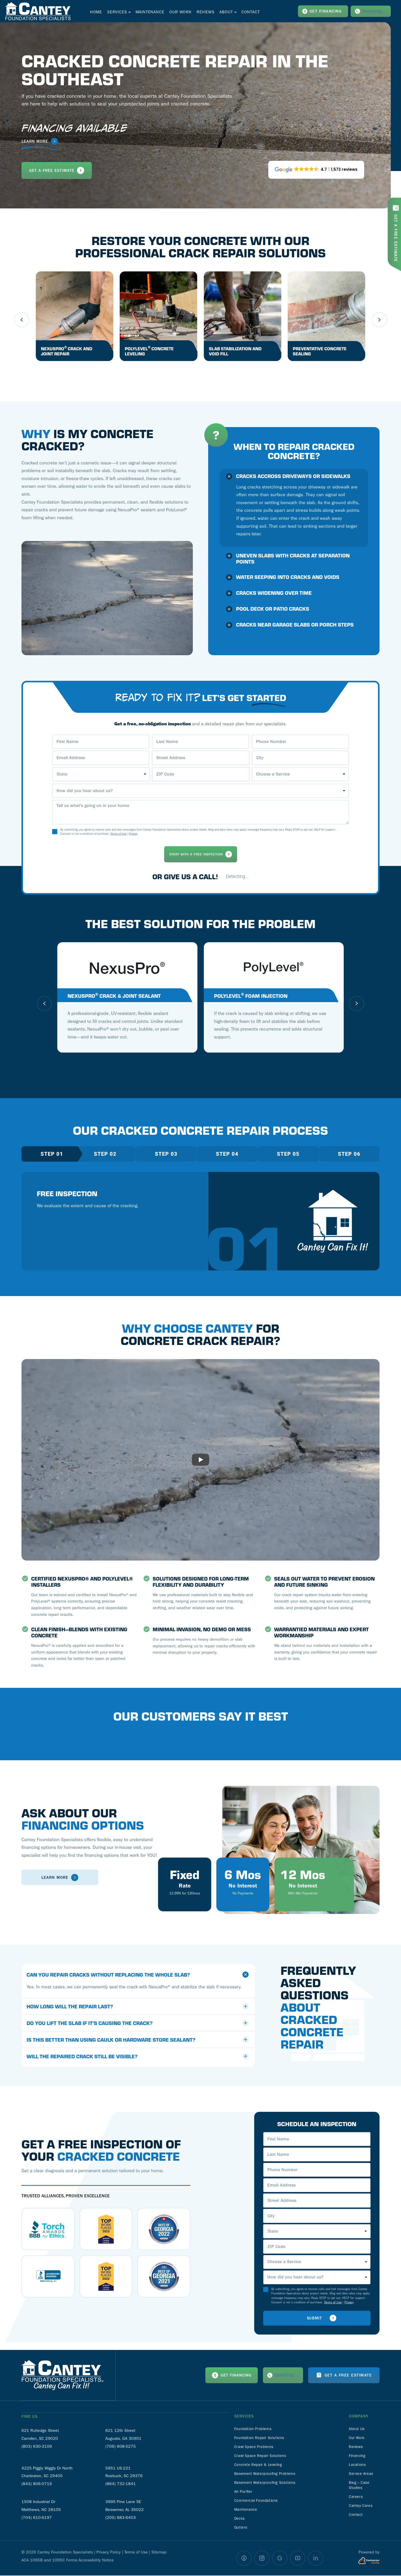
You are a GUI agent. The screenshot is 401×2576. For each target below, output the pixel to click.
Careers (356, 2497)
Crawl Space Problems (256, 2447)
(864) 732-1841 (120, 2484)
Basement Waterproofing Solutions (268, 2483)
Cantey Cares (362, 2506)
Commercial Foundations (258, 2501)
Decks (240, 2519)
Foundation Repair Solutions (262, 2438)
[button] (21, 319)
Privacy (133, 833)
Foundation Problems (255, 2429)
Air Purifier (244, 2492)
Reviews (357, 2447)
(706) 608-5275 (120, 2446)
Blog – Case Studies (360, 2486)
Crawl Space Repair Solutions (263, 2456)
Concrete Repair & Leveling (261, 2465)
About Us (357, 2429)
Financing (358, 2456)
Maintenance (247, 2510)
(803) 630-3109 (36, 2446)
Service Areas (362, 2474)
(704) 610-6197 (36, 2517)
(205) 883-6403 (120, 2517)
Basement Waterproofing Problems (268, 2474)
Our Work (357, 2438)
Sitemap (158, 2552)
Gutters (241, 2528)
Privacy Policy (108, 2552)
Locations (358, 2465)
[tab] (51, 1154)
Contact (356, 2515)
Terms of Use (118, 833)
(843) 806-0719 (36, 2484)
